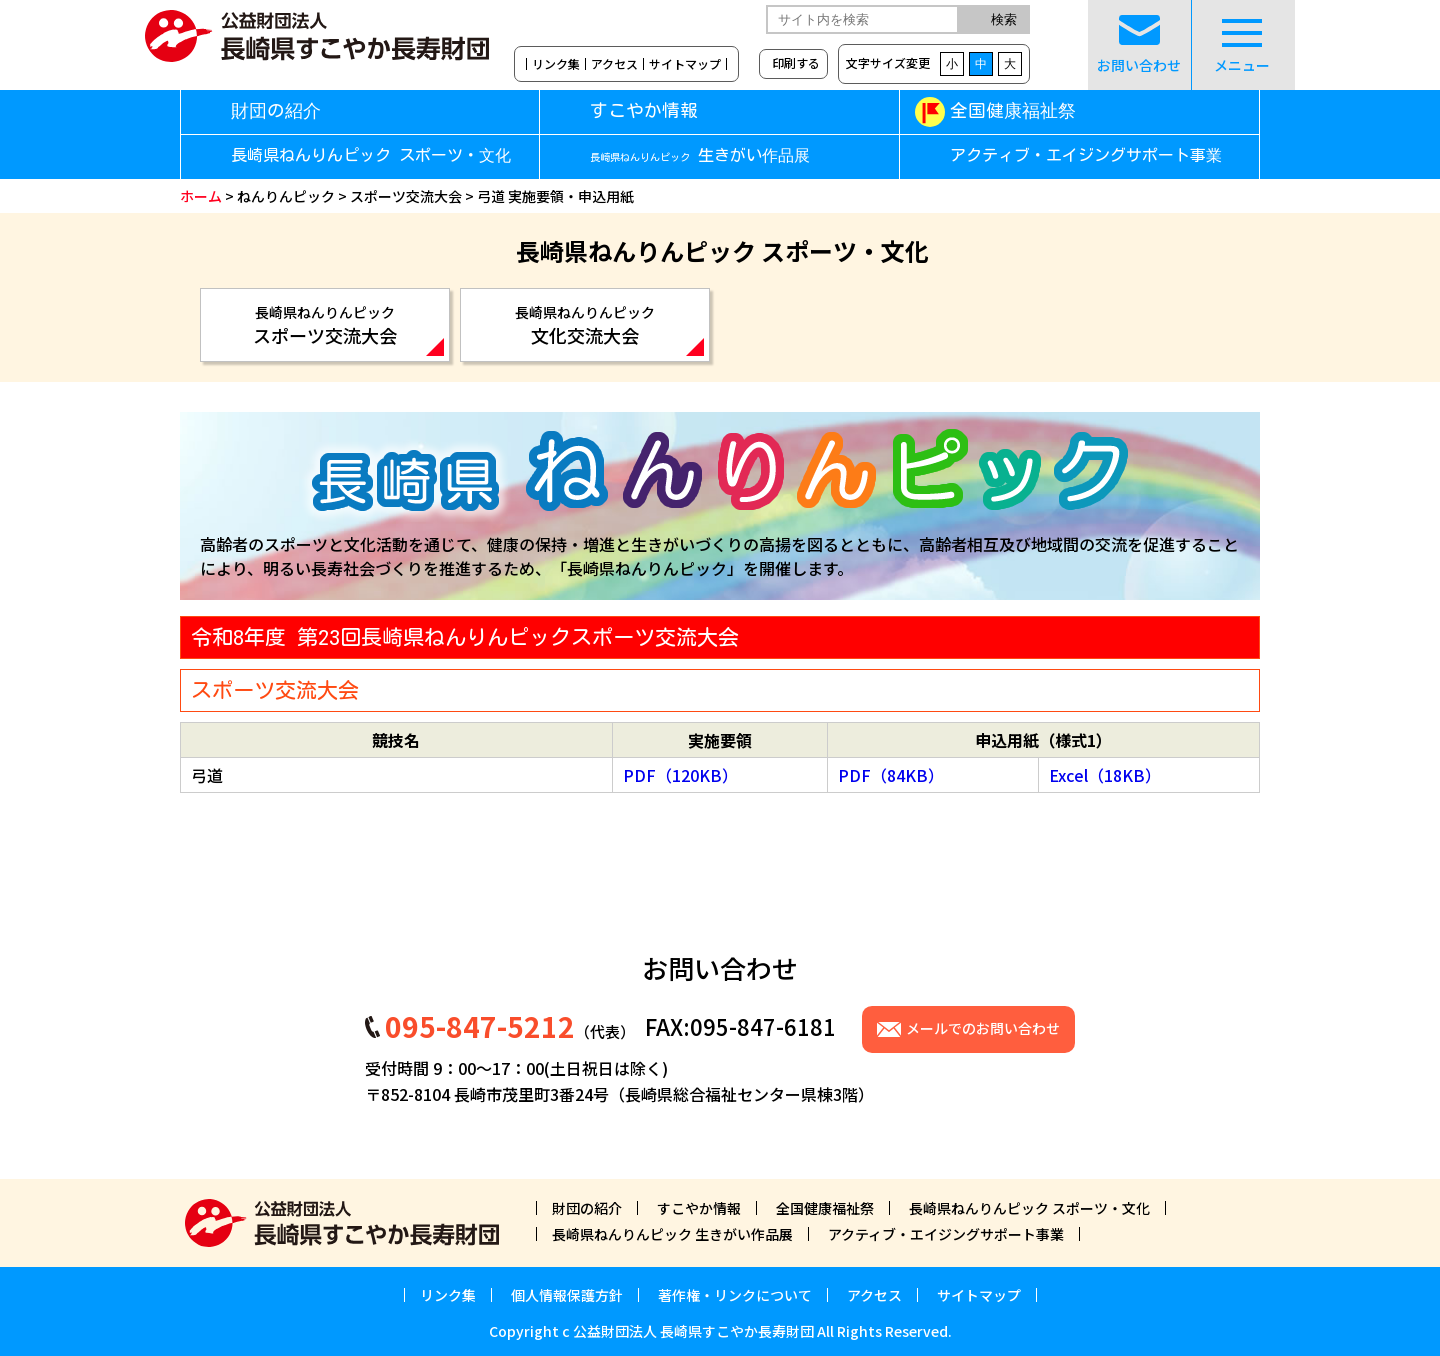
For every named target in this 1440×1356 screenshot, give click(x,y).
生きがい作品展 (700, 156)
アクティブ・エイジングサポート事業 (1086, 156)
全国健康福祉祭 (1013, 110)
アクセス (614, 64)
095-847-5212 (480, 1026)
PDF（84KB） (891, 775)
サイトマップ (685, 64)
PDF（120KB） (680, 775)
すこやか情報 (672, 110)
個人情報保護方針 (567, 1295)
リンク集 (556, 64)
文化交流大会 (585, 325)
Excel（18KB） (1105, 775)
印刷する (796, 62)
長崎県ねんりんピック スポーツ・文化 (371, 156)
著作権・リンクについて (735, 1295)
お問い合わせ (1139, 45)
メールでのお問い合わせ (983, 1028)
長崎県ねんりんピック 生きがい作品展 (672, 1234)
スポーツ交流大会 (406, 196)
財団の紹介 (276, 110)
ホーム (201, 196)
